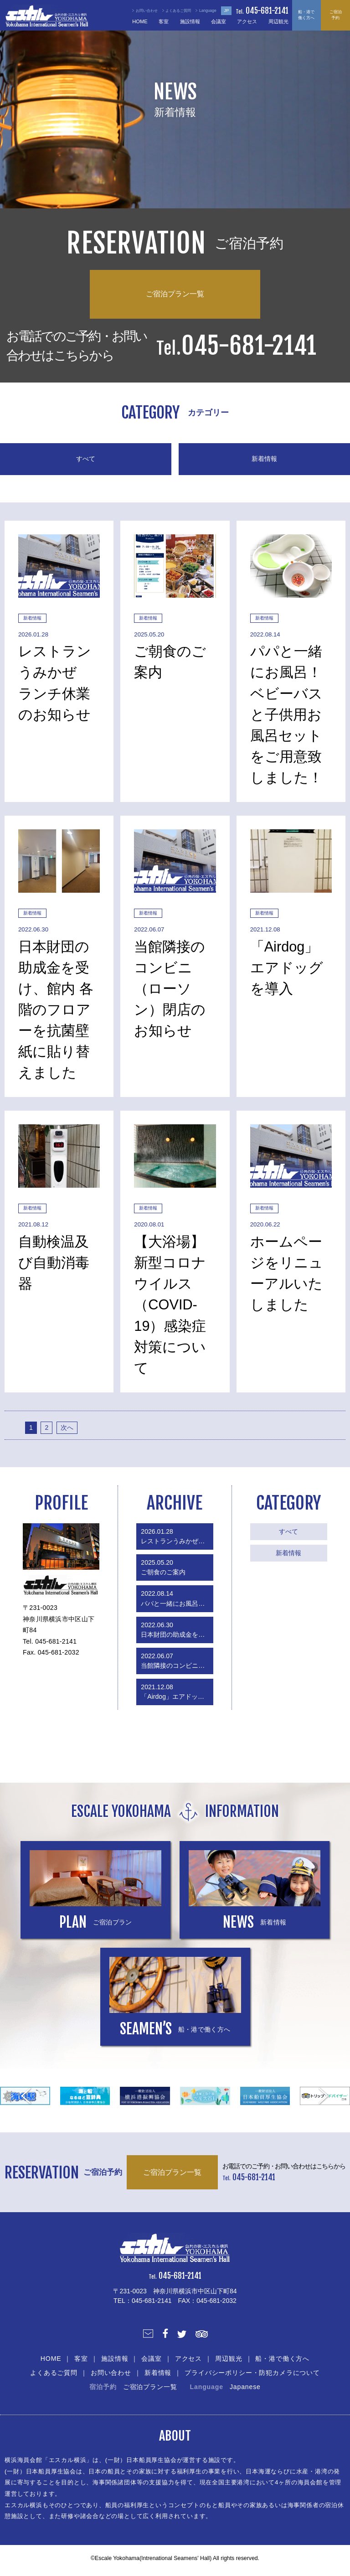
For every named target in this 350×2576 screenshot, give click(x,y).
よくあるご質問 (53, 2372)
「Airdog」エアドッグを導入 (177, 1691)
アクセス (247, 21)
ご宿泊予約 (335, 15)
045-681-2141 (267, 11)
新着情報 (264, 458)
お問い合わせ (111, 2372)
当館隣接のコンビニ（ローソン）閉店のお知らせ (177, 1660)
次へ (67, 1427)
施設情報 (190, 21)
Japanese (245, 2386)
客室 (164, 21)
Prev (26, 2096)
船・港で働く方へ (306, 15)
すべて (85, 458)
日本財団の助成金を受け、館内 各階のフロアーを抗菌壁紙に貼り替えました (177, 1629)
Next (323, 2096)
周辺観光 (278, 21)
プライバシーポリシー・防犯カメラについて (252, 2372)
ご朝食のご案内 (163, 1567)
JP (226, 10)
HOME (140, 21)
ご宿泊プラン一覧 (175, 294)
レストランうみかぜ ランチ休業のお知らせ (177, 1536)
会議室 (218, 21)
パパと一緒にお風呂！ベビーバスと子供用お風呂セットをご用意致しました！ (177, 1598)
